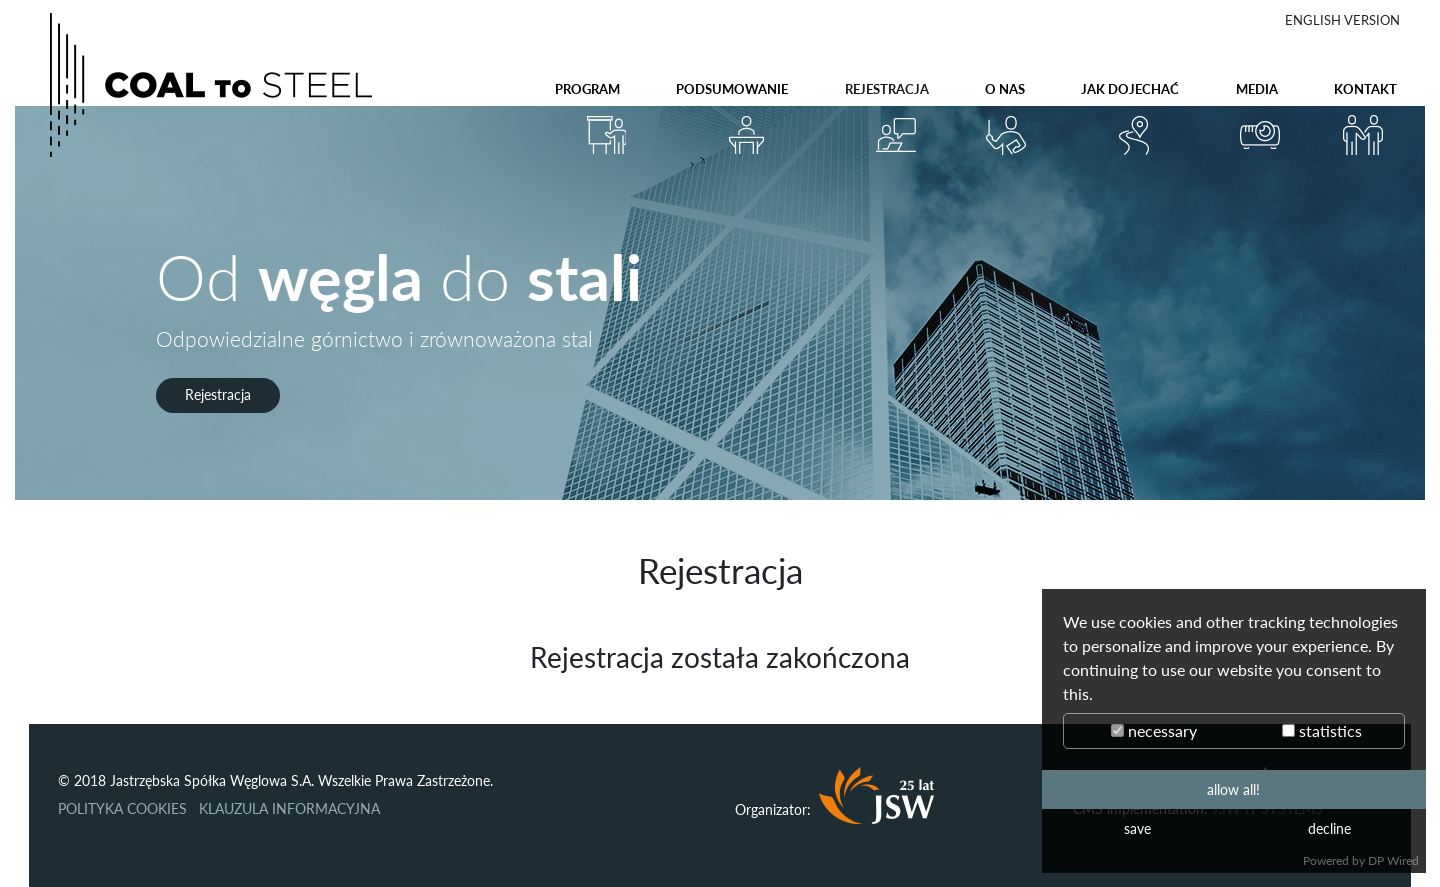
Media (1257, 89)
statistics (1322, 730)
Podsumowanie (732, 89)
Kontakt (1365, 89)
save (1137, 828)
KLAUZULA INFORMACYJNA (289, 808)
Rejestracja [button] (218, 394)
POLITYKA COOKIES (122, 808)
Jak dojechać (1130, 89)
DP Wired (1393, 860)
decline (1329, 828)
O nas (1005, 89)
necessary (1154, 730)
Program (587, 89)
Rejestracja (887, 89)
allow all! (1233, 789)
